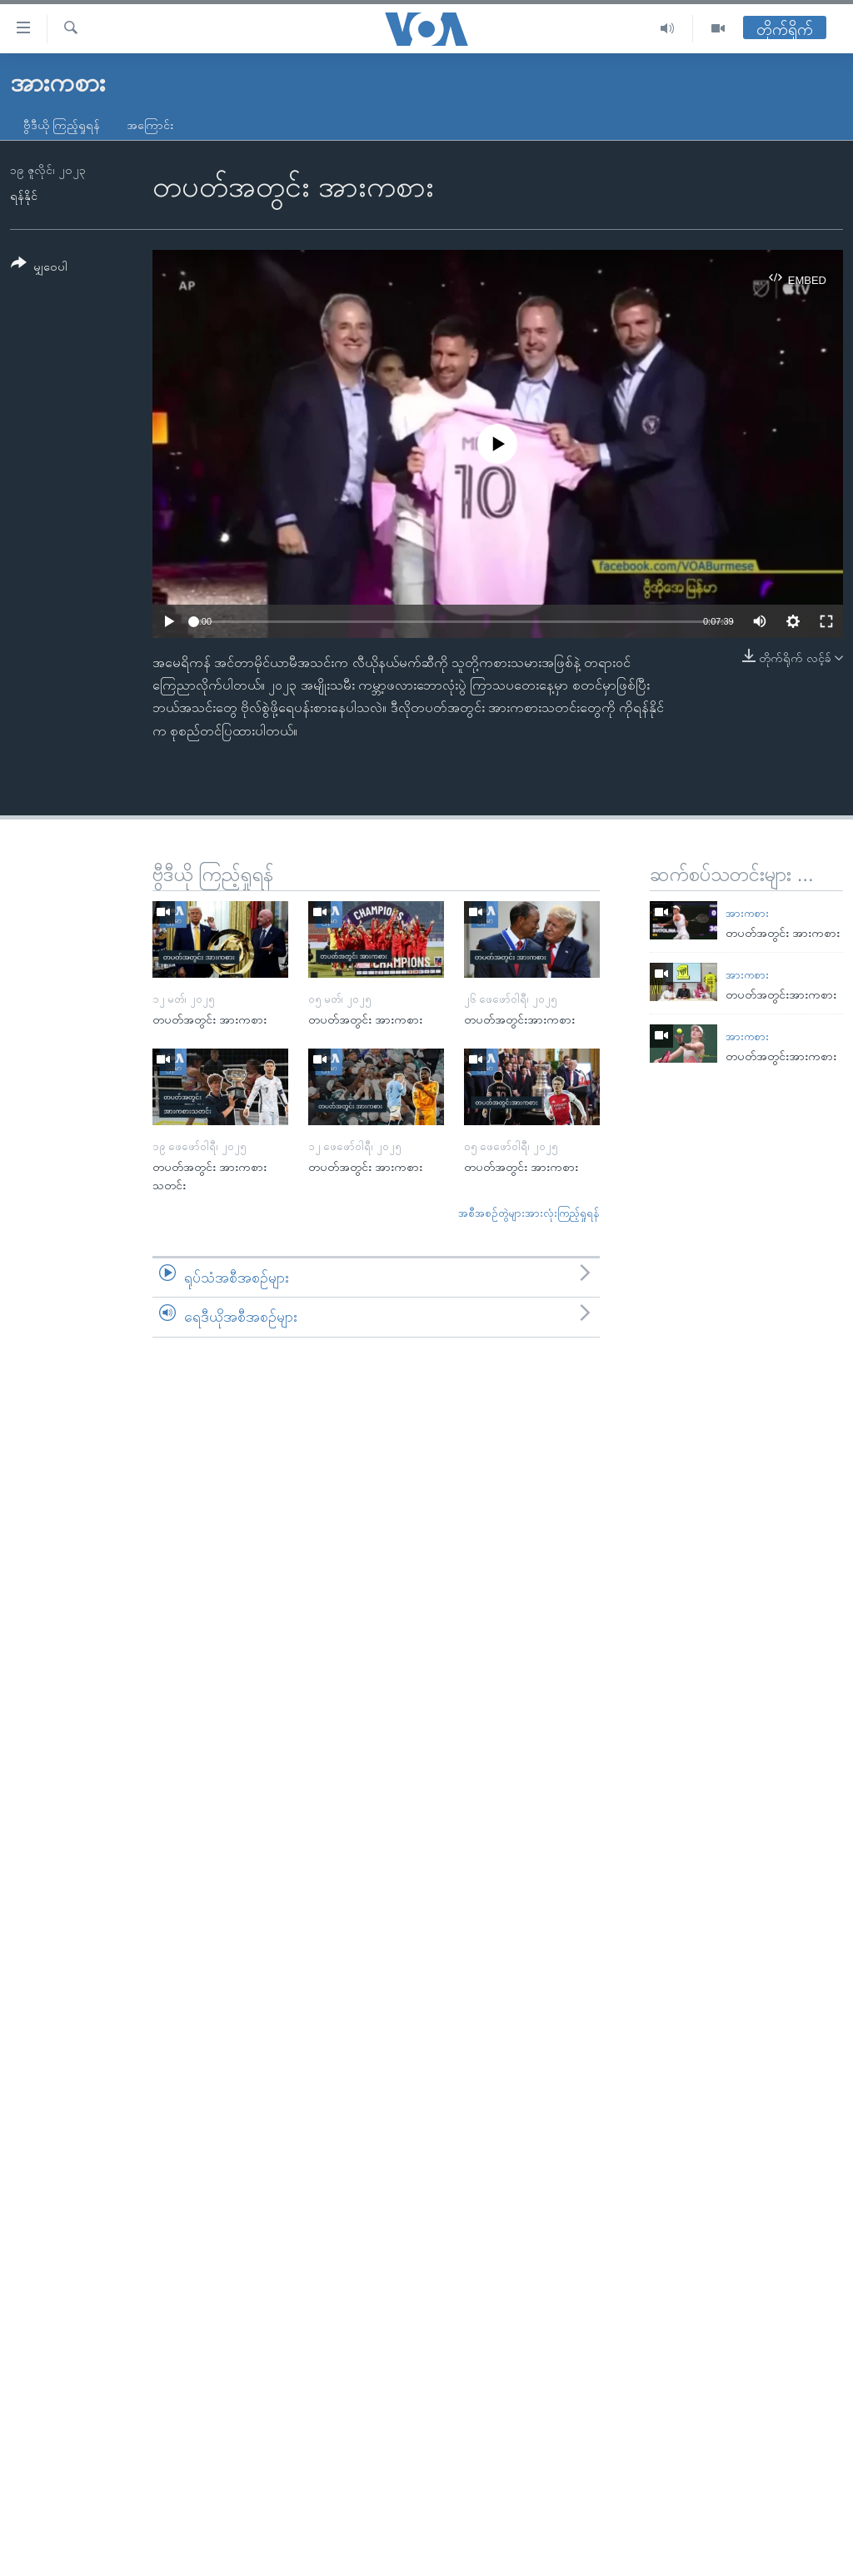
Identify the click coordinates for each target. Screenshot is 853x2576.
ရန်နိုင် (23, 195)
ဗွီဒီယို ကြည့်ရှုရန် (61, 125)
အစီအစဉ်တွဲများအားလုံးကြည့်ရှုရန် (529, 1213)
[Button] (39, 268)
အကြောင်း (150, 125)
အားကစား (747, 913)
